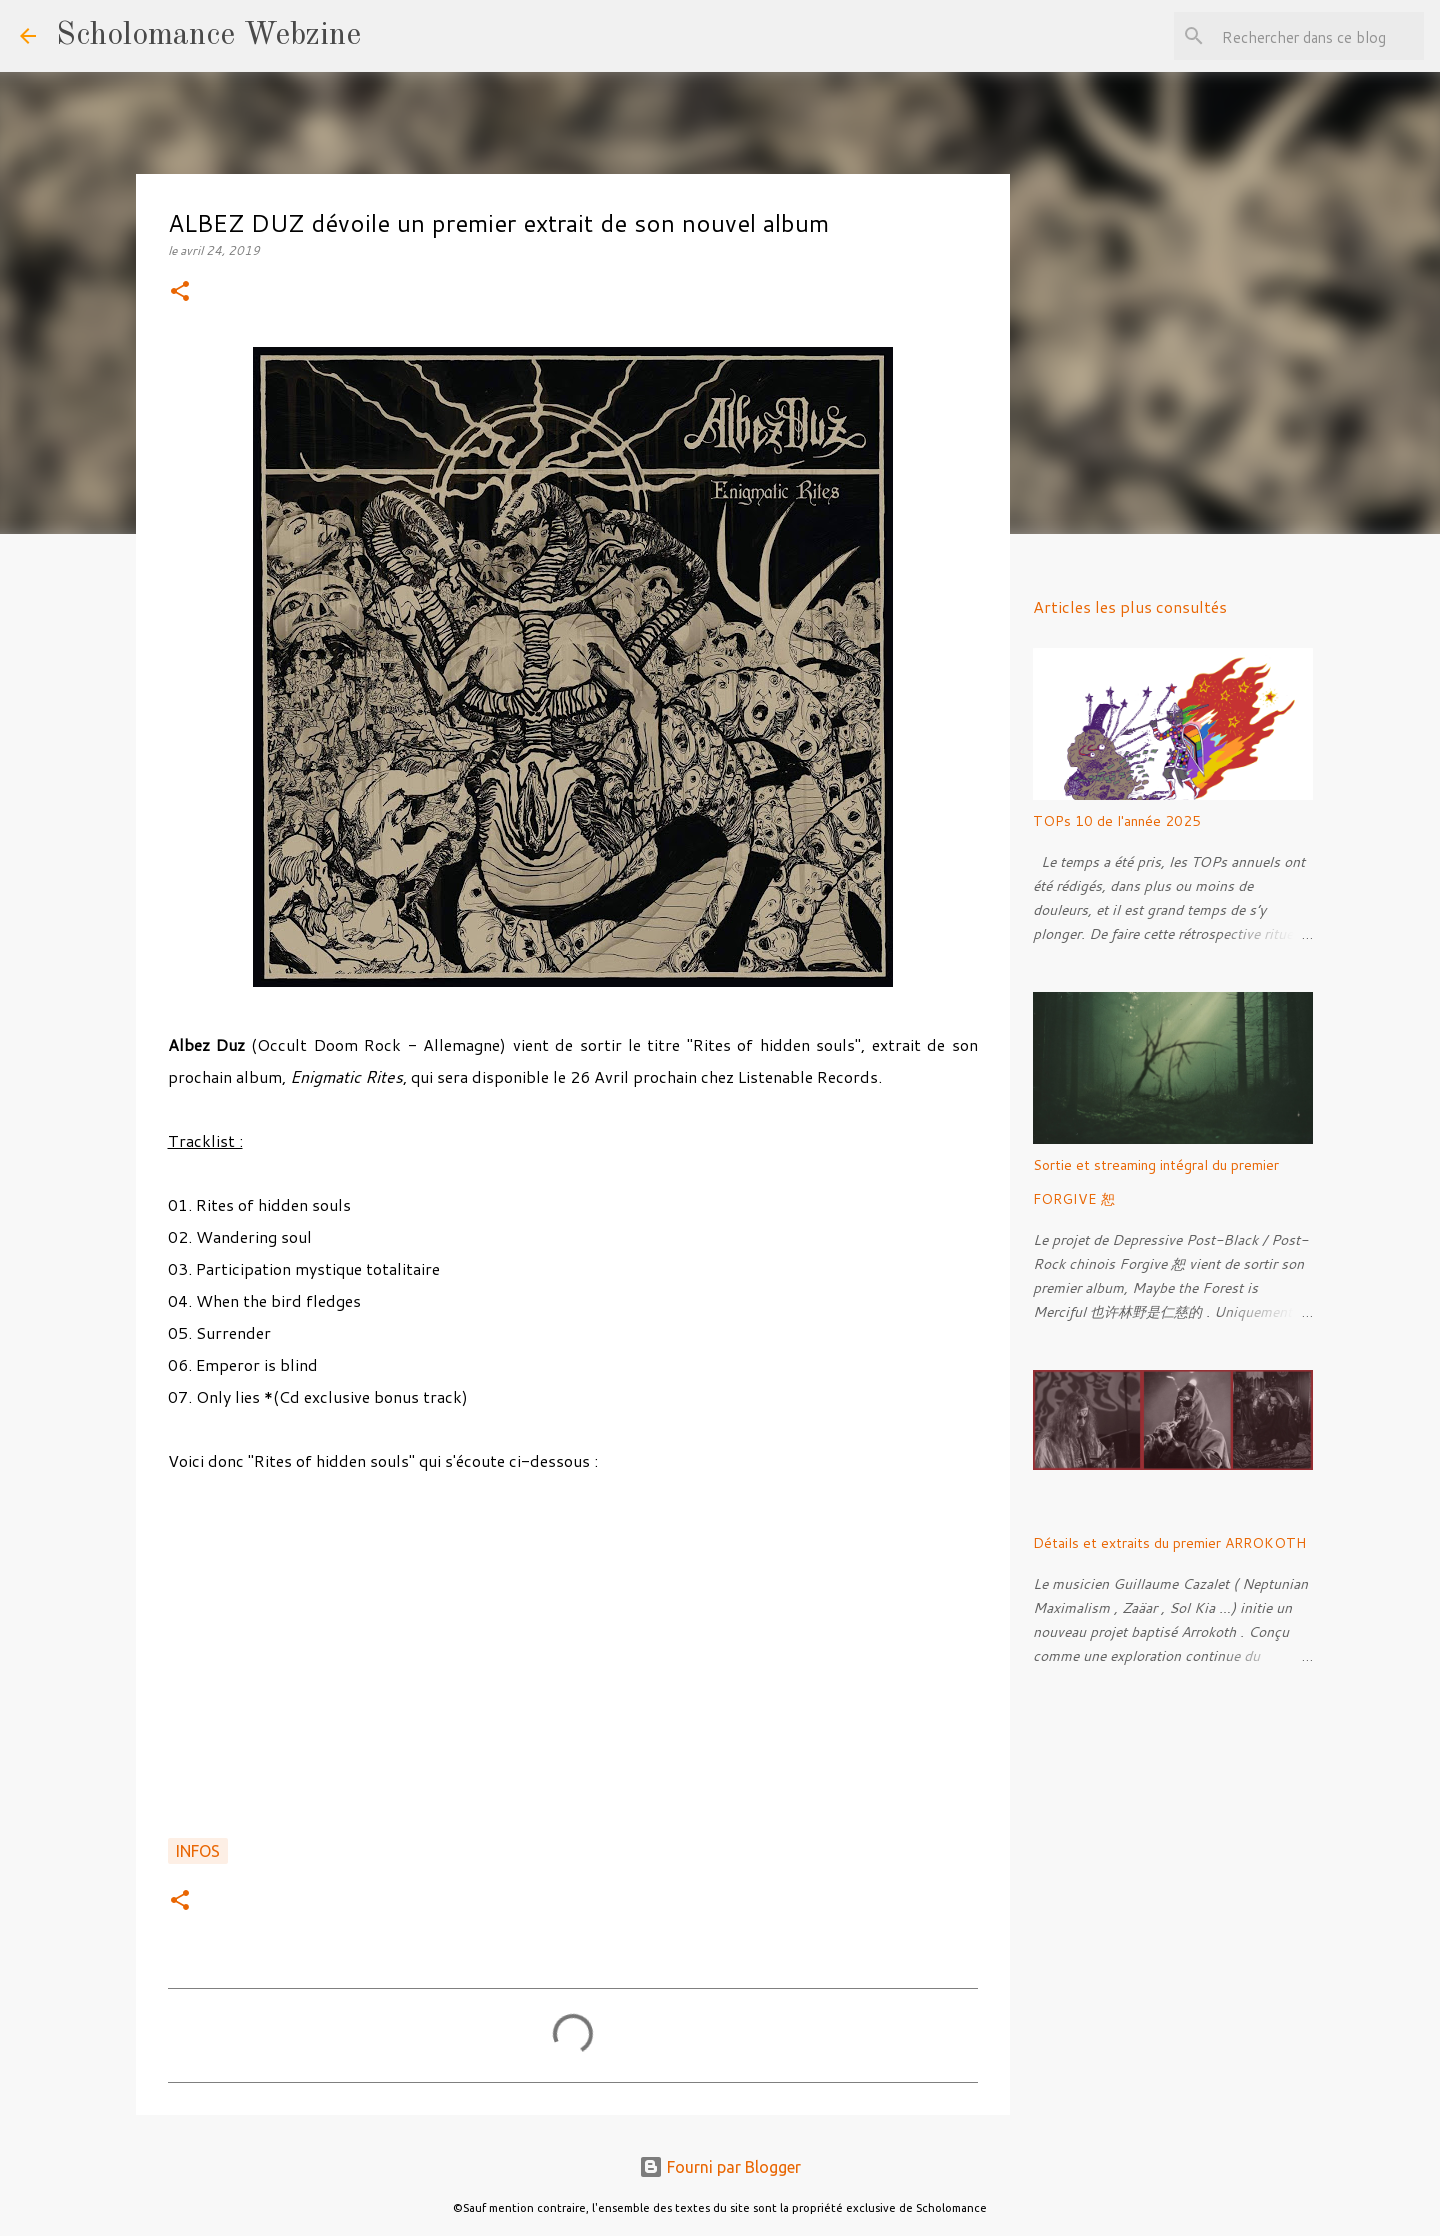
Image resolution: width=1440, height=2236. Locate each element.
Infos (198, 1851)
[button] (180, 292)
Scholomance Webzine (208, 36)
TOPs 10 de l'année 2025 (1117, 821)
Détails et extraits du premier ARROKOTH (1169, 1543)
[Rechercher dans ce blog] (1319, 36)
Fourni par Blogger (720, 2167)
